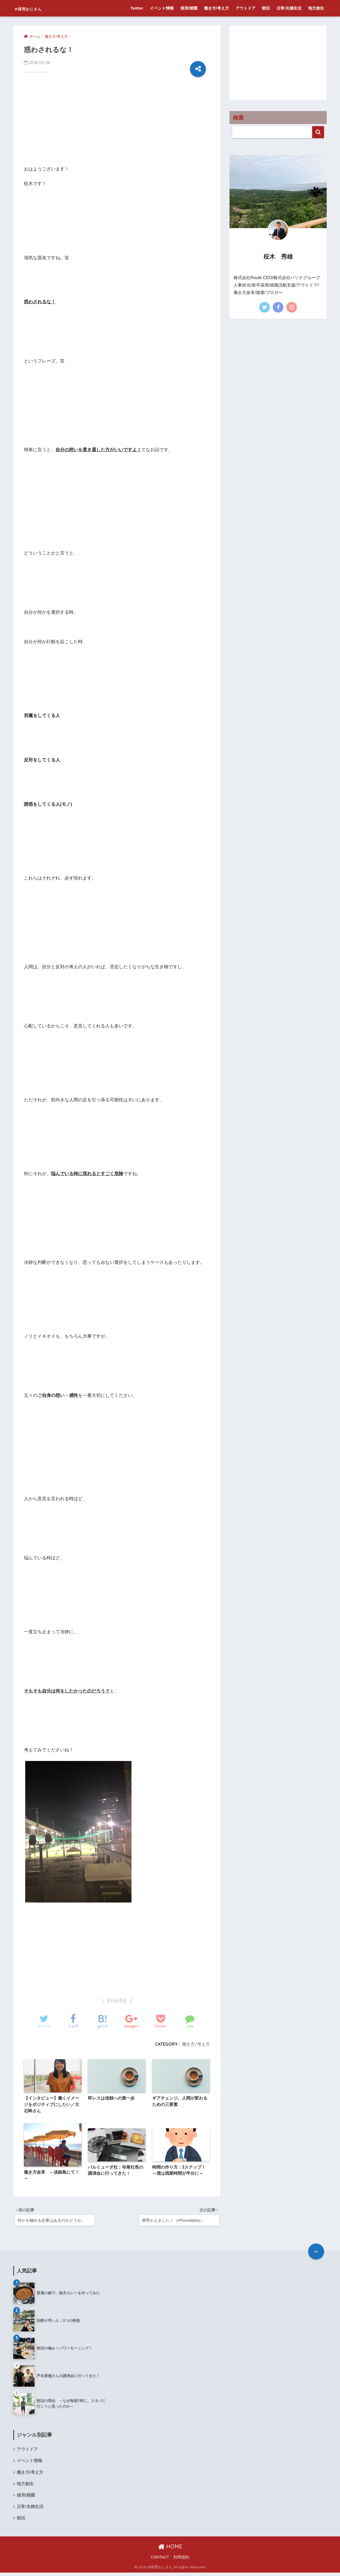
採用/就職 (188, 8)
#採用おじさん (36, 8)
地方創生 (316, 8)
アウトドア (246, 8)
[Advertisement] (117, 123)
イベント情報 (162, 8)
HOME (170, 2550)
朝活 (266, 8)
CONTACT (160, 2561)
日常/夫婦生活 (289, 8)
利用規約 (181, 2561)
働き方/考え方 (216, 8)
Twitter (136, 8)
